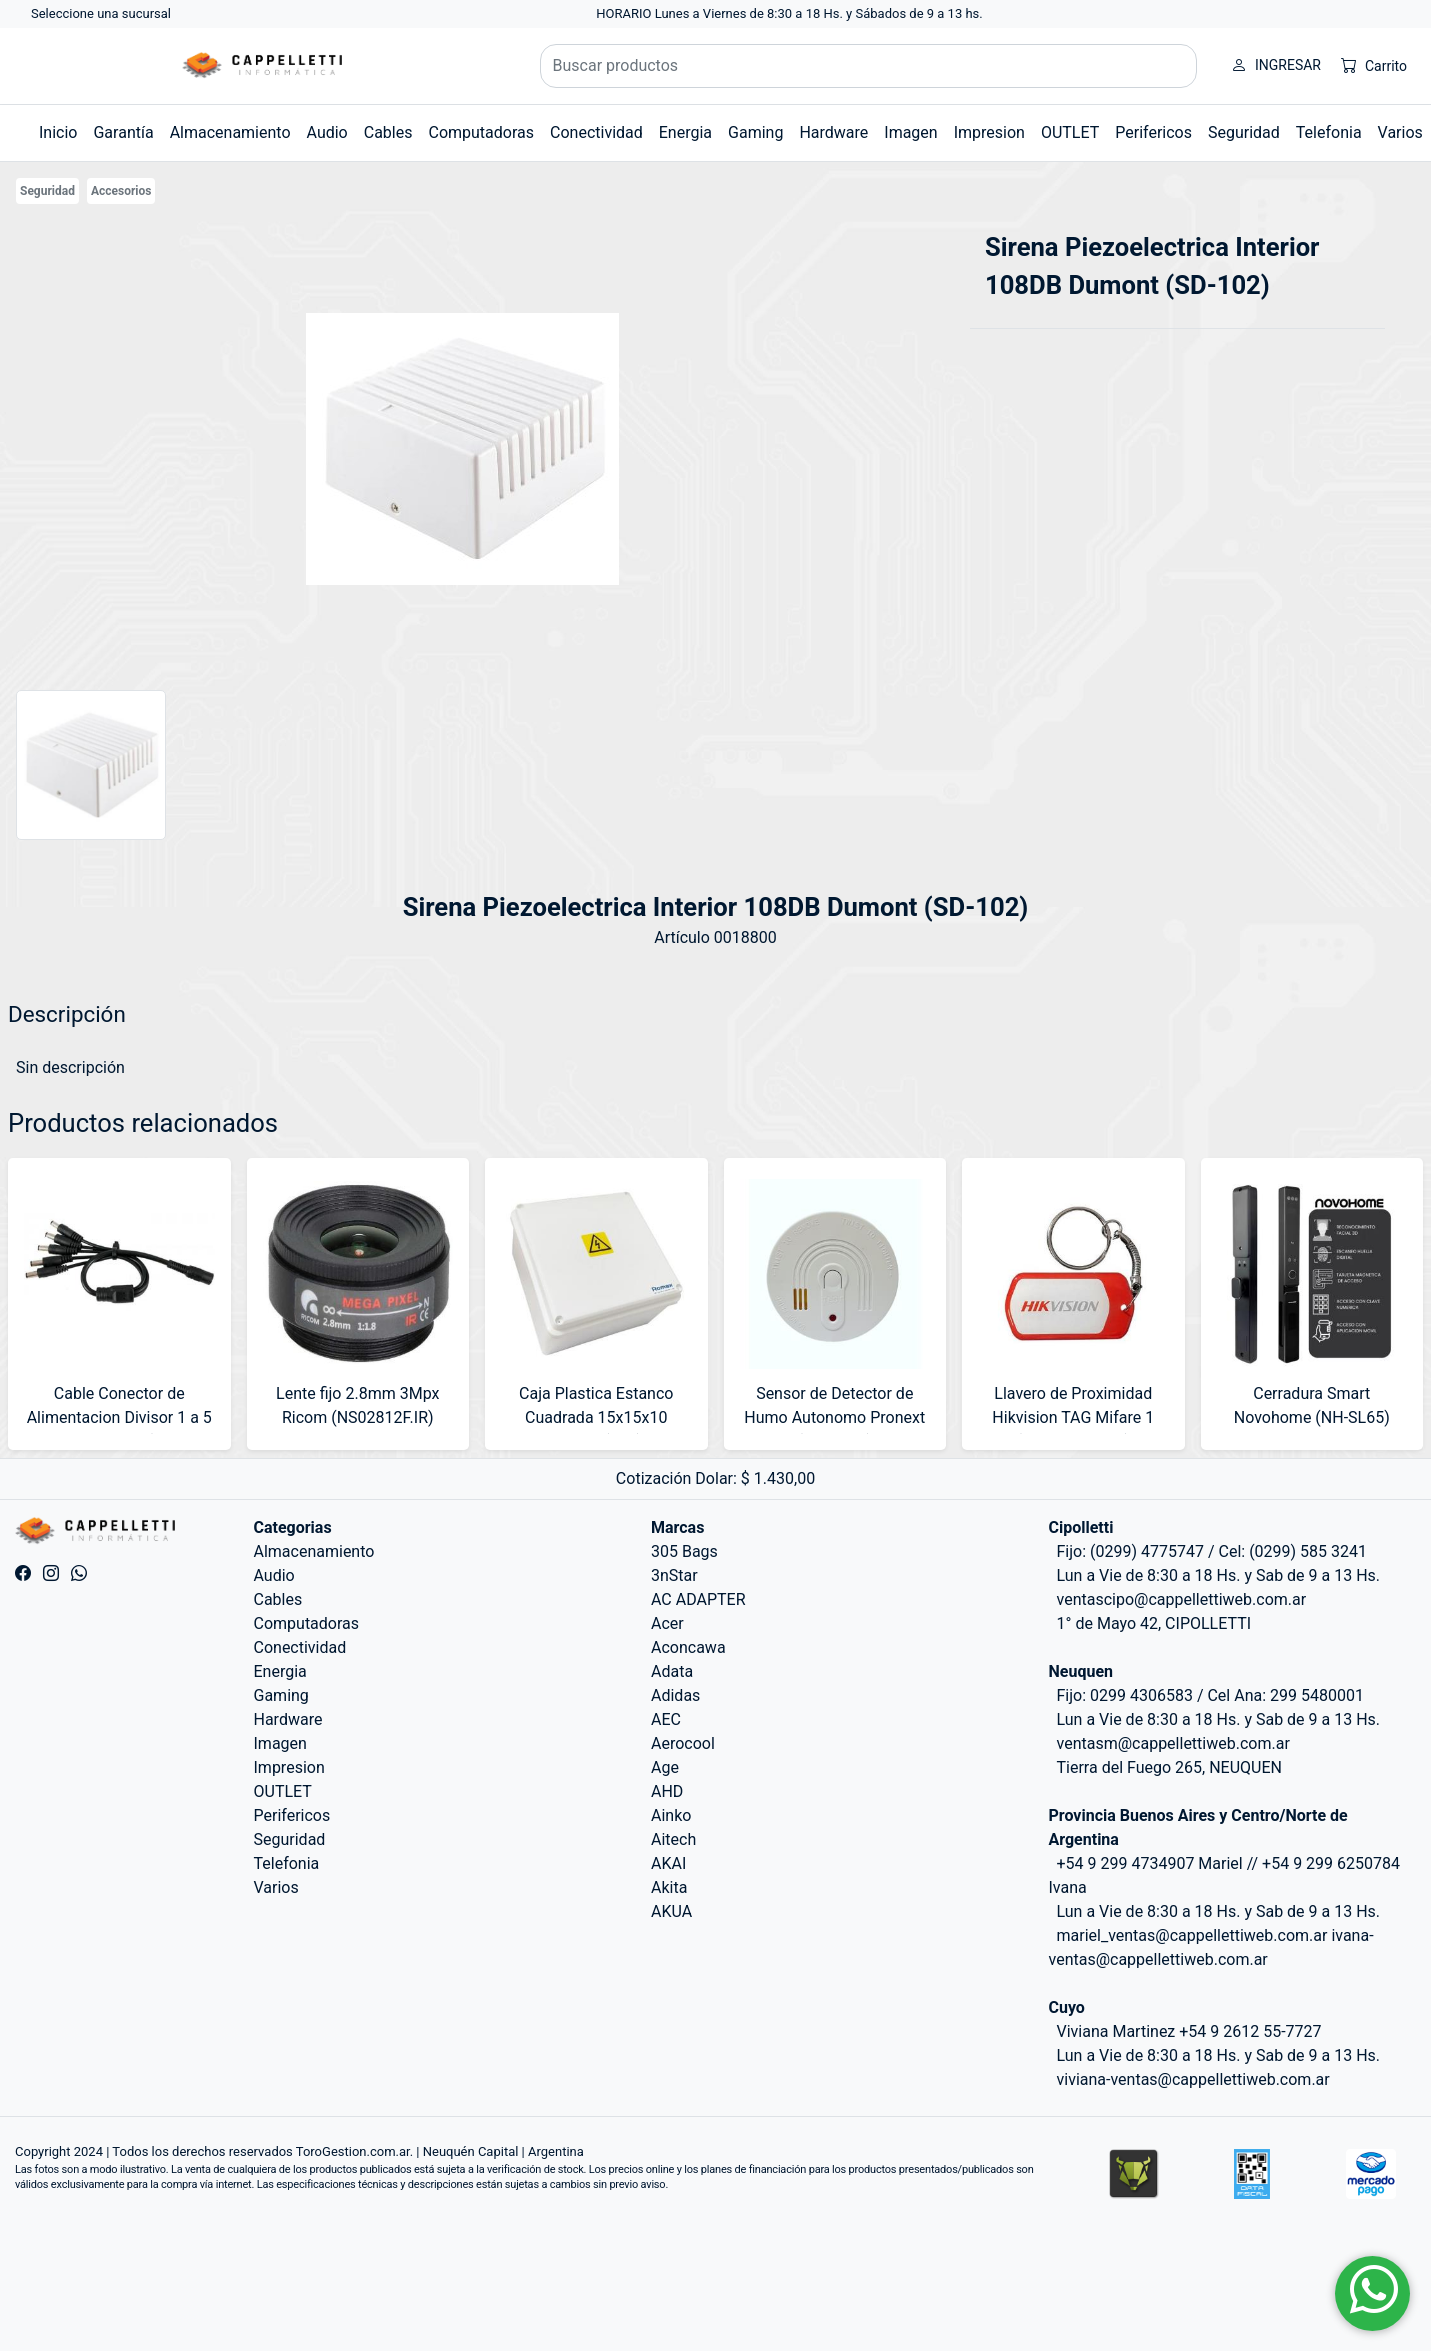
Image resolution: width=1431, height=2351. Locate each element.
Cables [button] (388, 132)
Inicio (58, 132)
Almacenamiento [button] (230, 132)
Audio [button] (327, 132)
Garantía (123, 132)
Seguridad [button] (1244, 132)
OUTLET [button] (1070, 132)
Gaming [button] (755, 132)
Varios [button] (1400, 132)
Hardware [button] (833, 132)
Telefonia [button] (1329, 132)
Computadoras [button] (481, 132)
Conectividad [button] (596, 132)
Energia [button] (685, 132)
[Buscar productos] (869, 66)
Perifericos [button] (1153, 132)
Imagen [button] (910, 132)
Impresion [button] (989, 132)
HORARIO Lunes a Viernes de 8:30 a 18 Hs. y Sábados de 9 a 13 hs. (789, 13)
